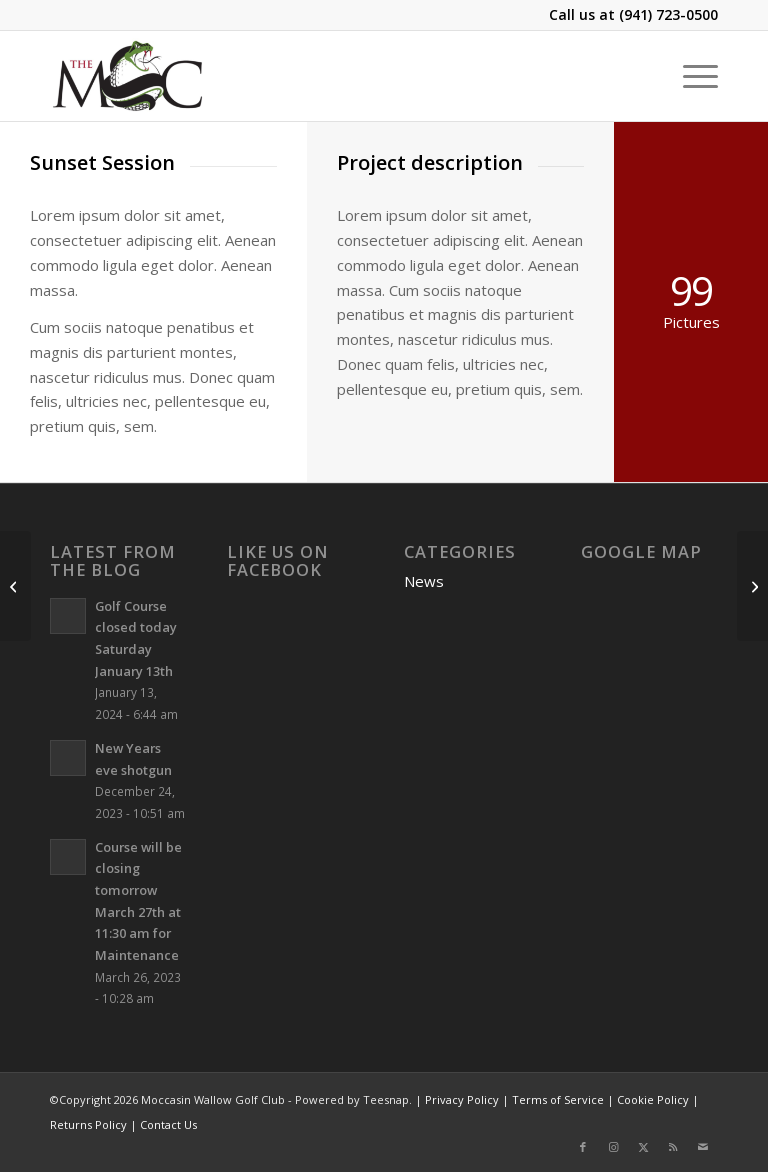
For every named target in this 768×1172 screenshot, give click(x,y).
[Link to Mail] (703, 1147)
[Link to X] (643, 1147)
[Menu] (690, 76)
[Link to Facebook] (583, 1147)
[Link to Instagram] (613, 1147)
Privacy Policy (462, 1099)
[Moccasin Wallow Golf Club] (130, 76)
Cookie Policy (653, 1099)
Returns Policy (88, 1124)
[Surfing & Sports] (752, 586)
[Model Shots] (15, 586)
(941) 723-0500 (668, 14)
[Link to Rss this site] (673, 1147)
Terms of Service (558, 1099)
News (424, 581)
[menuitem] (690, 76)
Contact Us (168, 1124)
